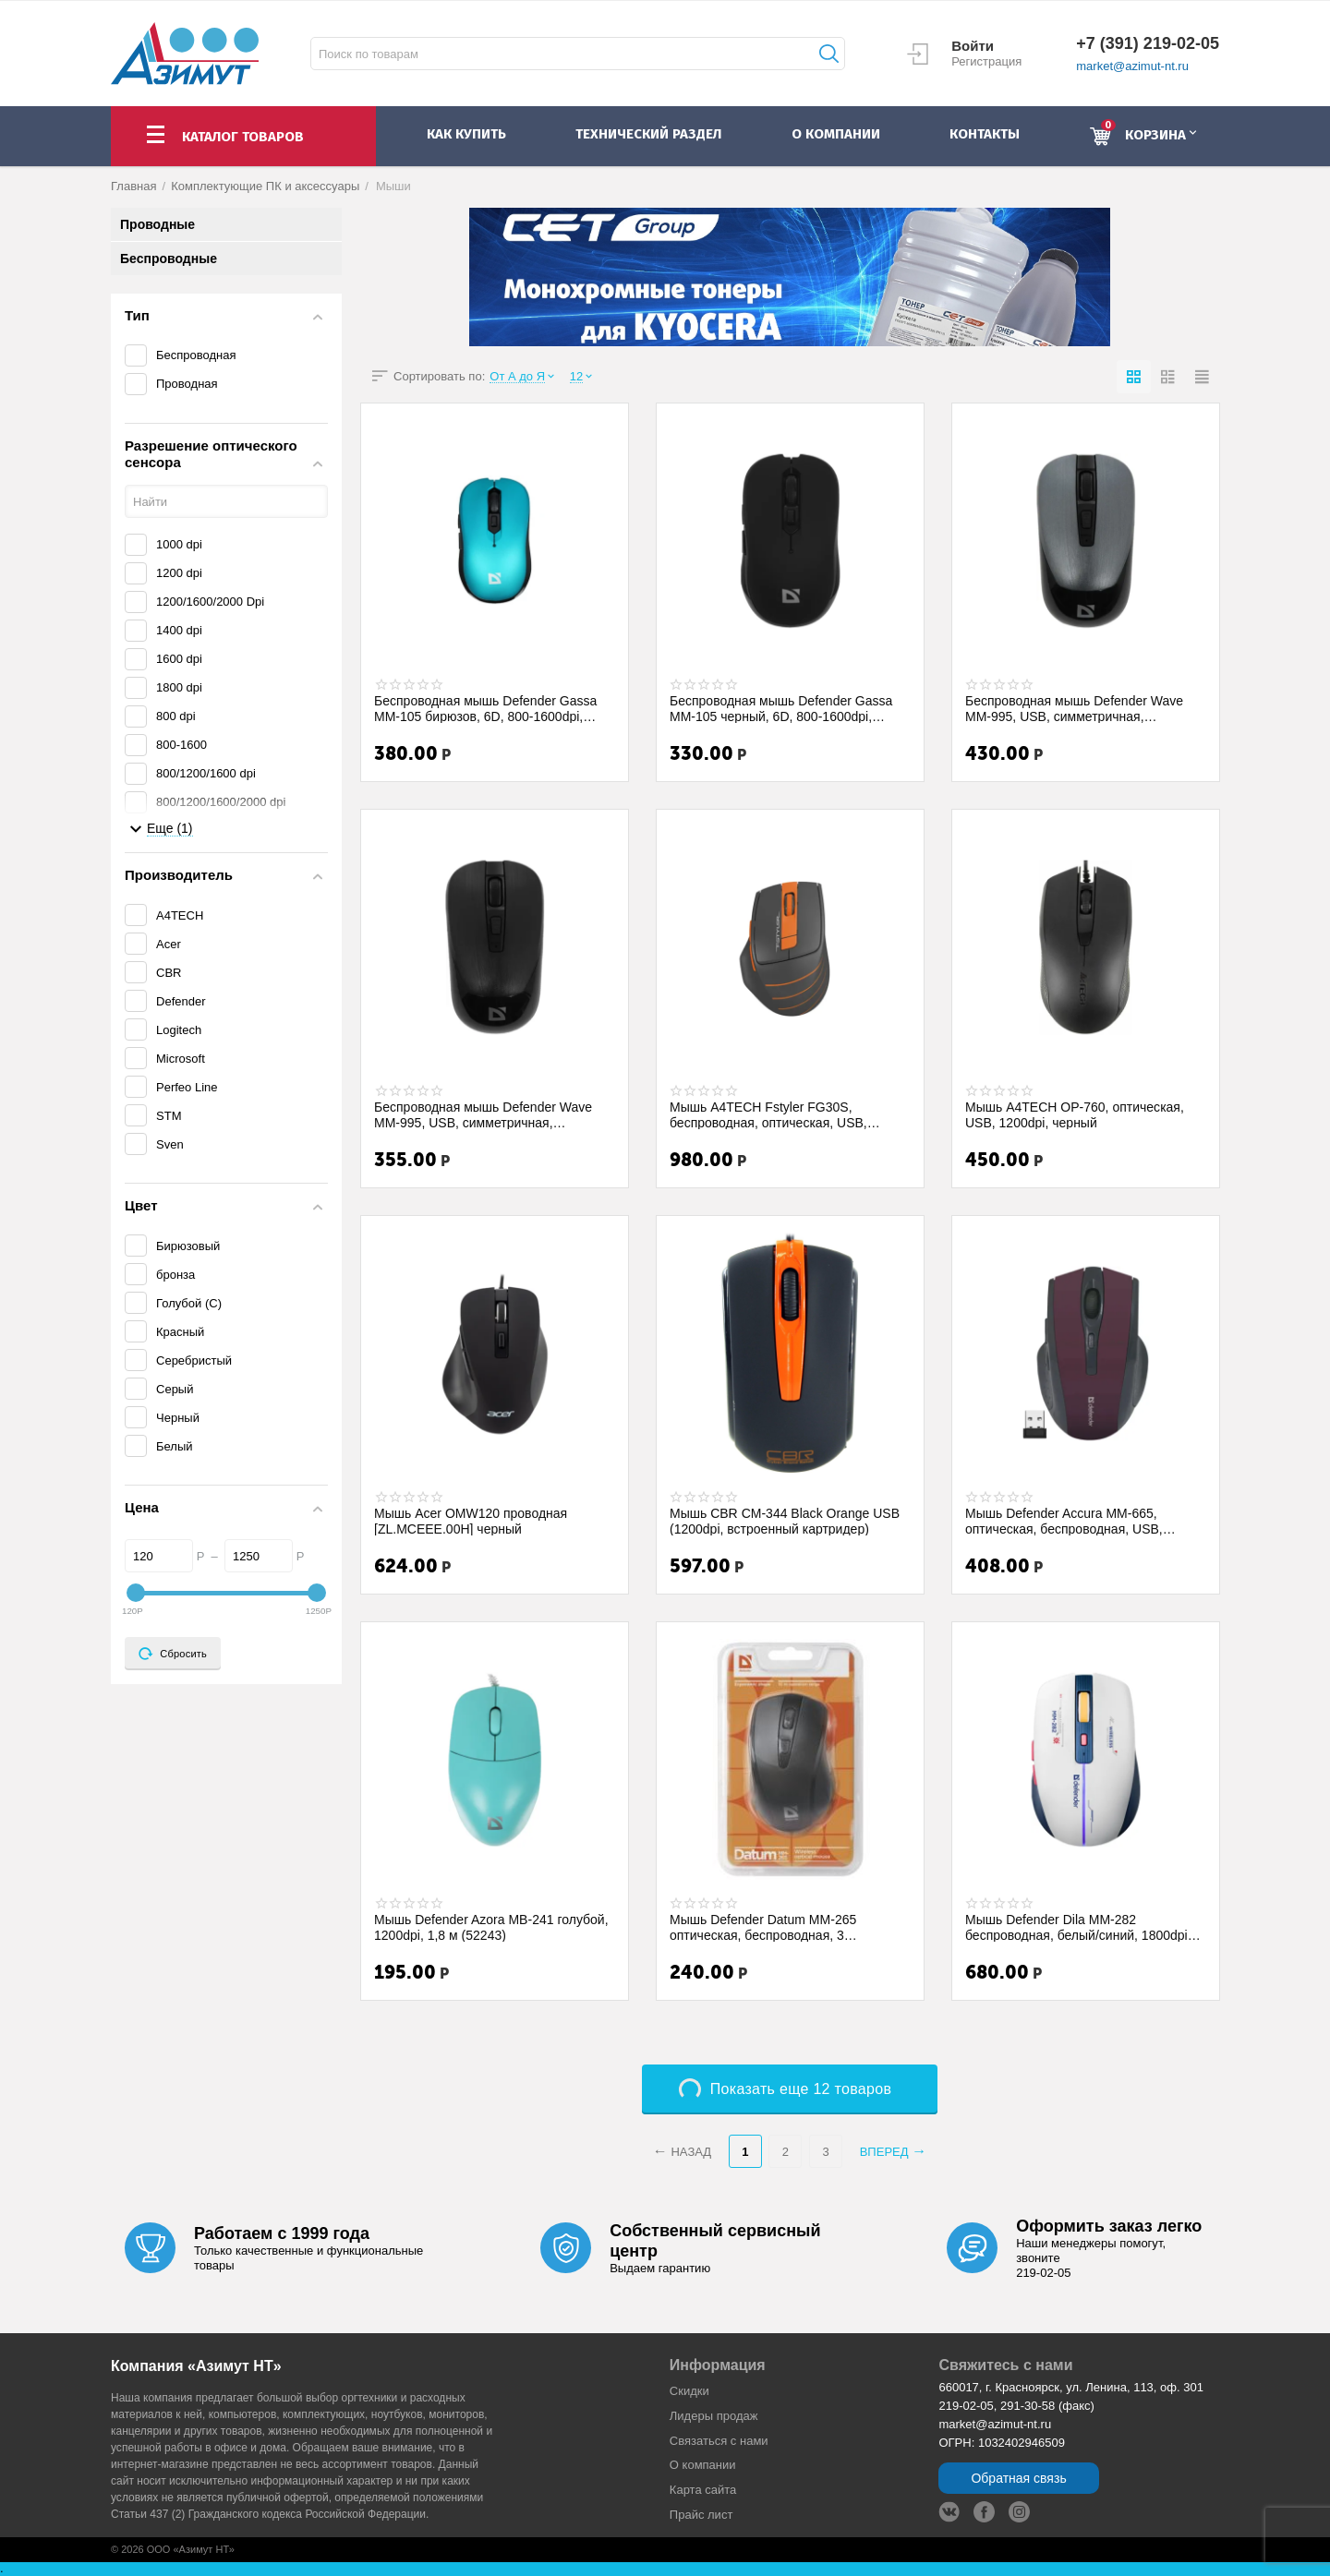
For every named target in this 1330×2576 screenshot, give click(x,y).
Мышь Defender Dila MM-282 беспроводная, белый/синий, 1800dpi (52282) (1076, 1927)
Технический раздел (648, 134)
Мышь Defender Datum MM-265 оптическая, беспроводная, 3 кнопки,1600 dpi (763, 1927)
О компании (703, 2465)
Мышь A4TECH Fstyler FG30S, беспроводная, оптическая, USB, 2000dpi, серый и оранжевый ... (768, 1114)
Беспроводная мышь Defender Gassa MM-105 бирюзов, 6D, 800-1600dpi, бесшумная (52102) (485, 708)
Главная (134, 186)
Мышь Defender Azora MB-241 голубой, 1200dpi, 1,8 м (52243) (491, 1927)
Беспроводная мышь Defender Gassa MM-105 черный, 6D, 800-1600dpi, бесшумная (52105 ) (781, 708)
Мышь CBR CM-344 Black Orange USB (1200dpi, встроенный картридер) (785, 1520)
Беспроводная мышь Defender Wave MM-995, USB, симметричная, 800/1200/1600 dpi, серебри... (1074, 708)
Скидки (689, 2391)
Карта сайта (703, 2490)
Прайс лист (701, 2515)
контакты (984, 134)
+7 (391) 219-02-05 (1147, 43)
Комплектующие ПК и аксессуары (265, 186)
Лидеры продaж (714, 2416)
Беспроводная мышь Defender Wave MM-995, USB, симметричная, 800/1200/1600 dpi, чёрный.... (483, 1114)
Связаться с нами (719, 2441)
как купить (466, 134)
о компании (836, 134)
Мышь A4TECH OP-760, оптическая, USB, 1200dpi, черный (1074, 1114)
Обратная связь (1018, 2478)
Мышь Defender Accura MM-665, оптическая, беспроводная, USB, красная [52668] (1064, 1520)
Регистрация (986, 61)
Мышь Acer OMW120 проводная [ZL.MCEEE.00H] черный (470, 1520)
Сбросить (173, 1654)
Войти (972, 46)
